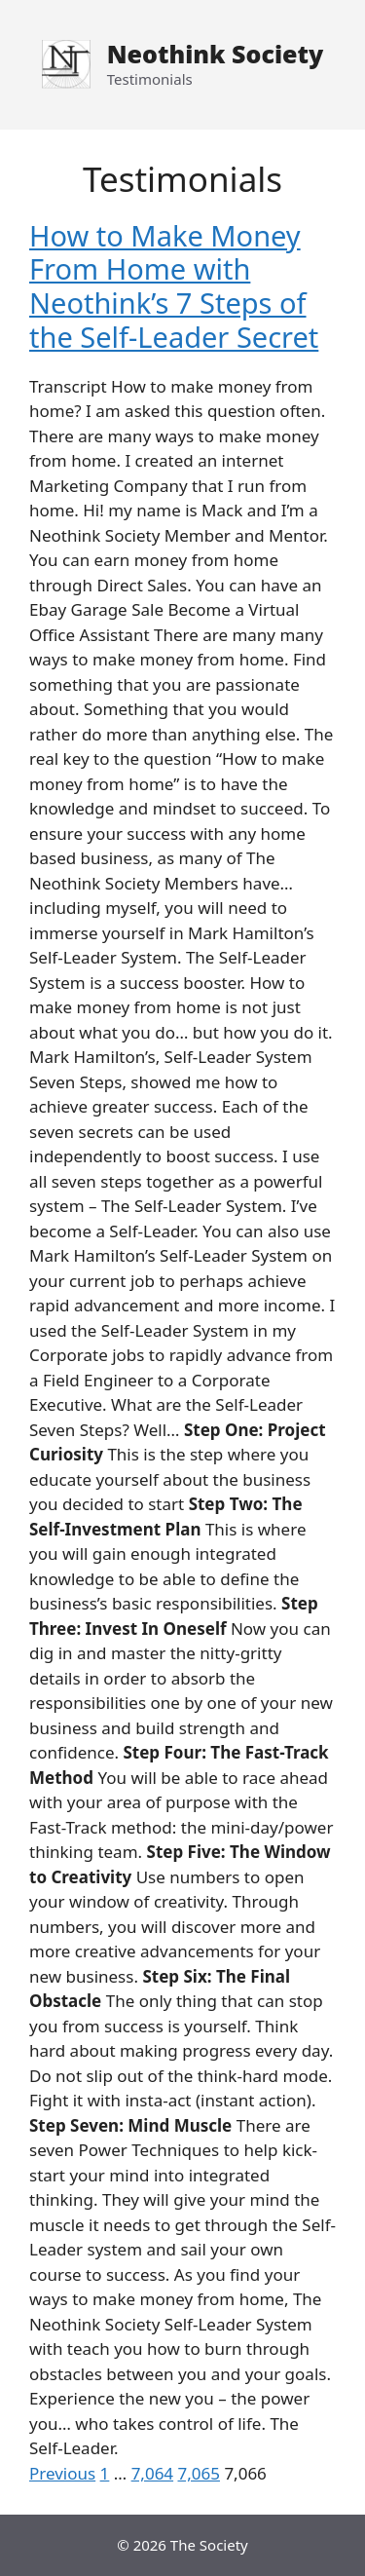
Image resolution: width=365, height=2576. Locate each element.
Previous (62, 2473)
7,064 (152, 2473)
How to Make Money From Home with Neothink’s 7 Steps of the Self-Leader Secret (173, 286)
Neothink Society (215, 53)
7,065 (199, 2473)
